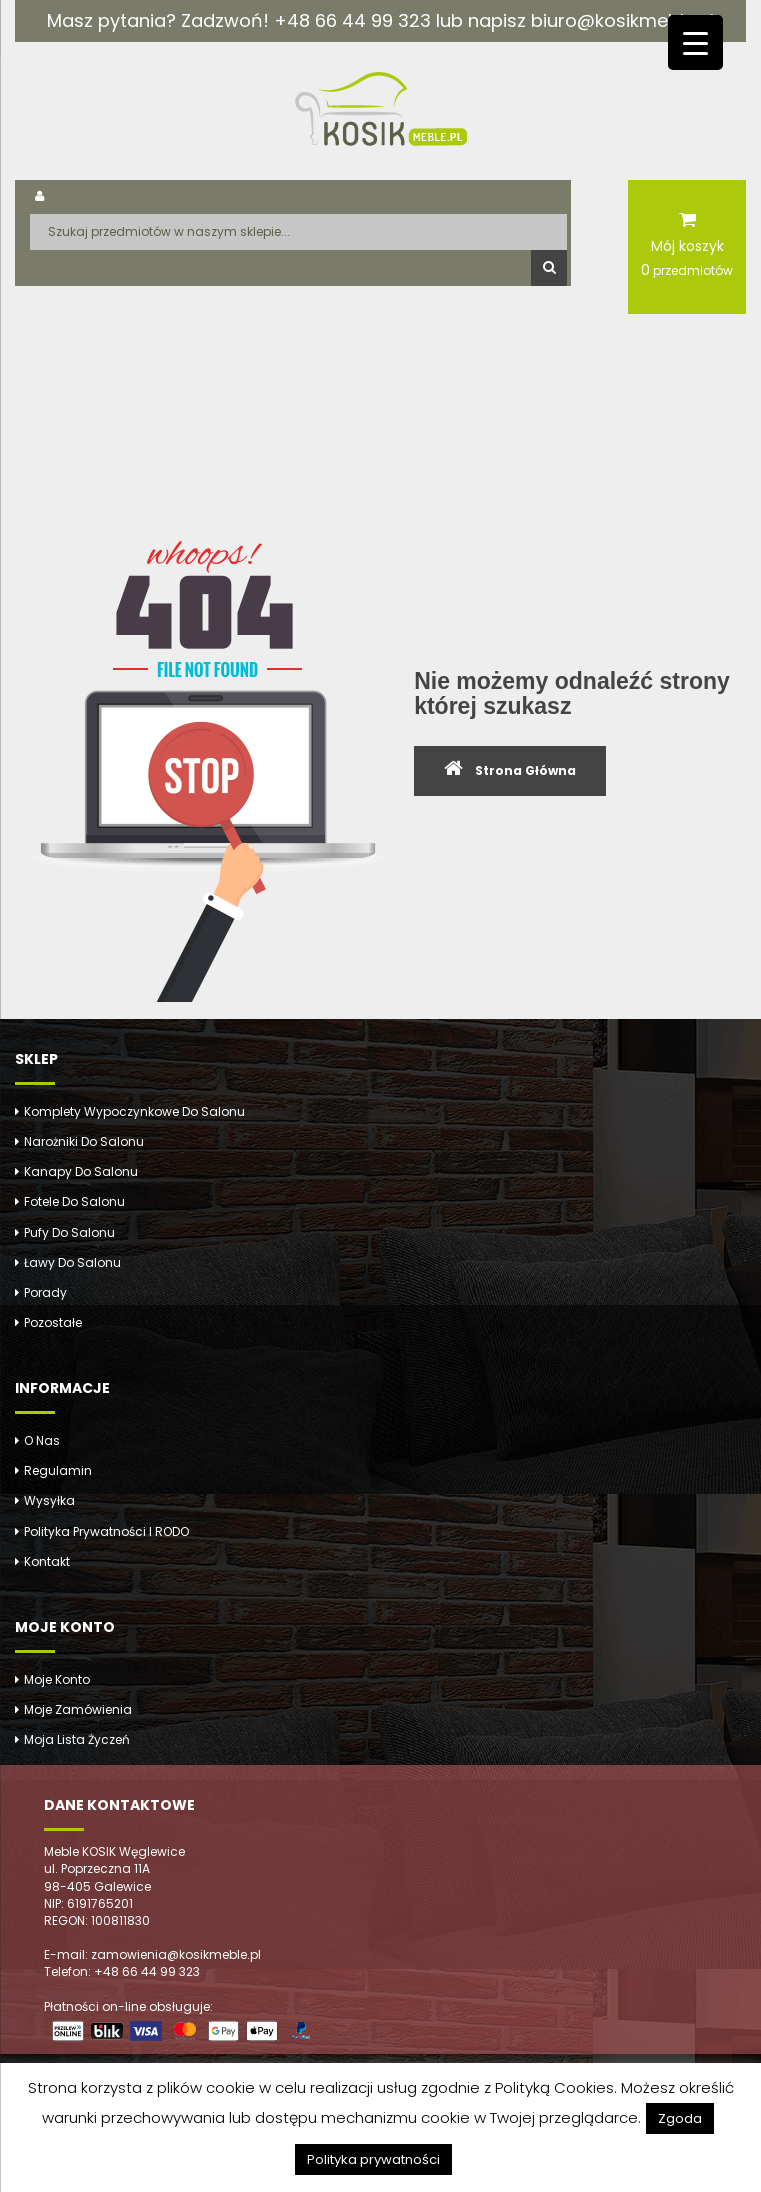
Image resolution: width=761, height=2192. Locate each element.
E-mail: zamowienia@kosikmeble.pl (152, 1954)
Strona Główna (525, 770)
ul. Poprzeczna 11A (97, 1868)
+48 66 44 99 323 (352, 20)
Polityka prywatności (373, 2159)
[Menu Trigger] (695, 42)
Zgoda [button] (680, 2118)
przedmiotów (687, 270)
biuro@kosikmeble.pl (622, 20)
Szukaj (549, 268)
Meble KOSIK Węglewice (114, 1851)
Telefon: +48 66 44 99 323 (122, 1971)
